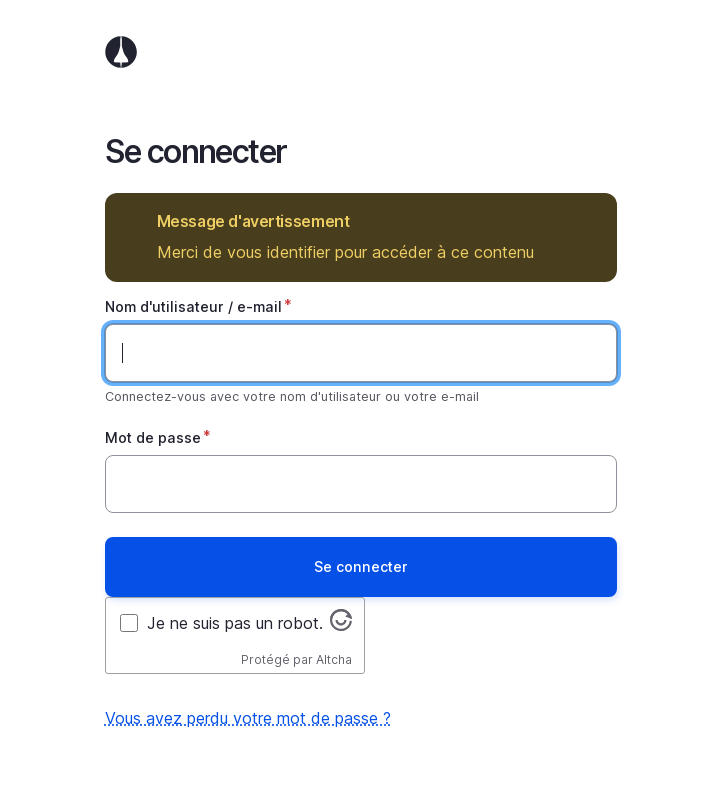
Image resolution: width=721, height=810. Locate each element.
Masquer (587, 221)
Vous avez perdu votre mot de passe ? (248, 718)
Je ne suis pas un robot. (235, 623)
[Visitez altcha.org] (341, 625)
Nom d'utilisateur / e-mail (193, 306)
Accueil (361, 52)
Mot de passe (153, 437)
